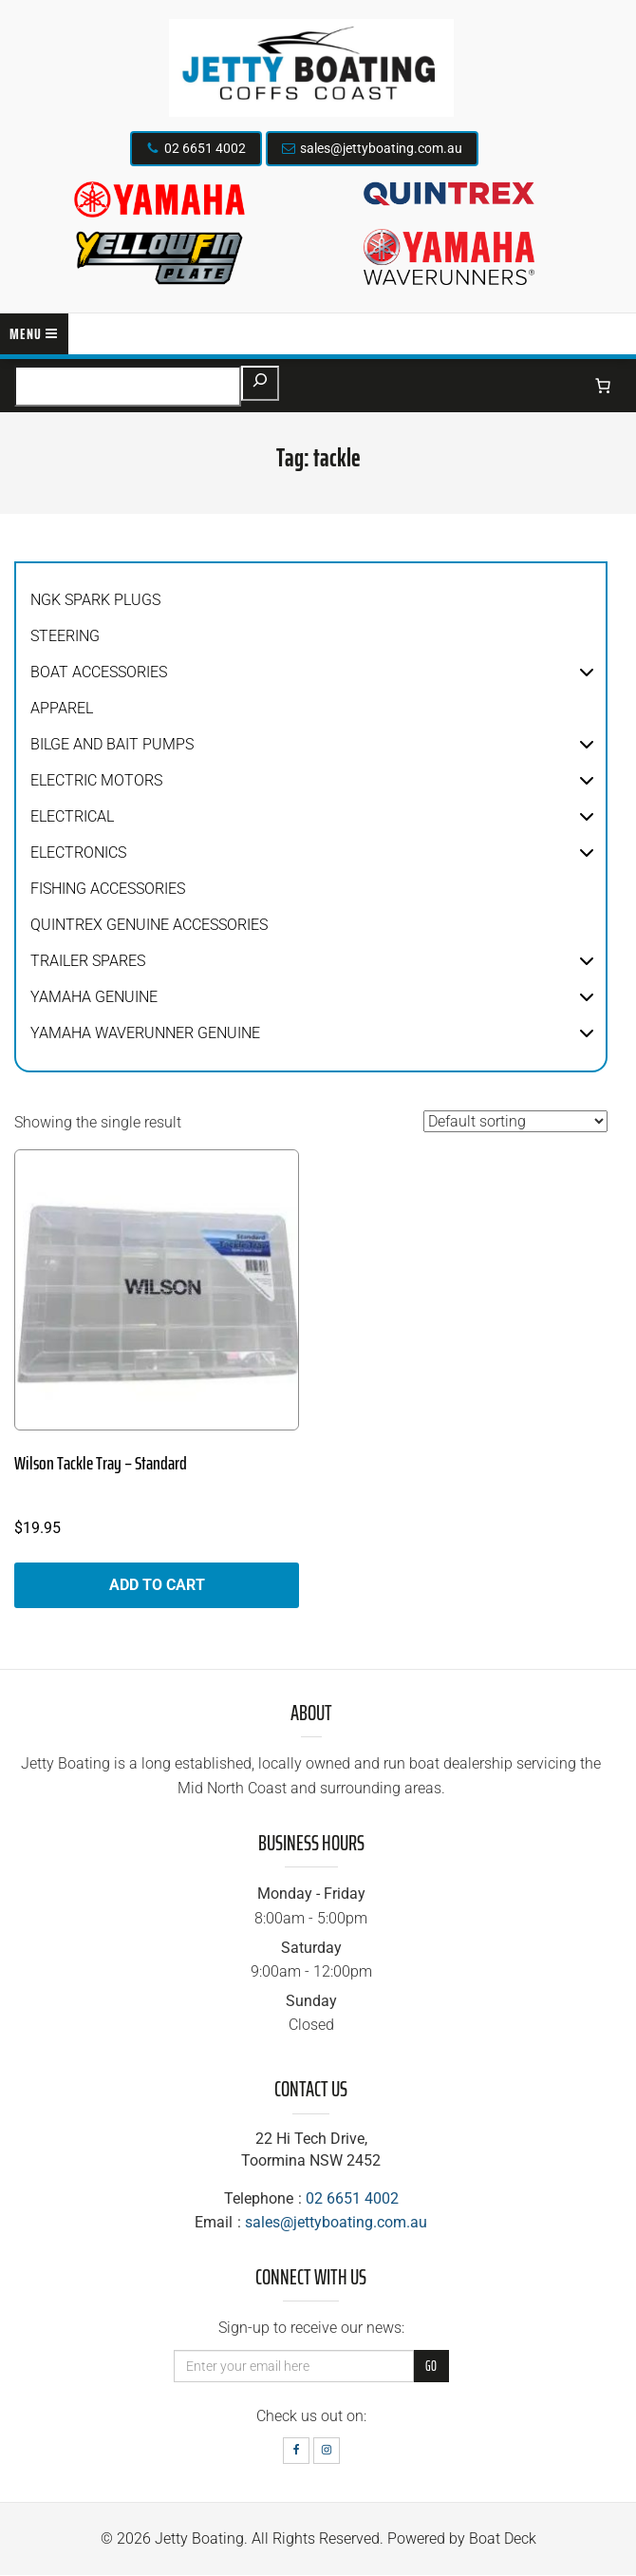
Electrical (72, 816)
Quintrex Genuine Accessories (149, 925)
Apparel (61, 708)
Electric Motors (96, 780)
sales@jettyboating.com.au (381, 148)
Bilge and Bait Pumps (112, 744)
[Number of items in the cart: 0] (603, 385)
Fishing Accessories (107, 889)
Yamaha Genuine (94, 997)
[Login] (564, 385)
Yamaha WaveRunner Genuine (145, 1033)
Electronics (78, 852)
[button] (587, 672)
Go (431, 2366)
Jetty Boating (199, 2538)
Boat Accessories (98, 672)
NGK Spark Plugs (95, 600)
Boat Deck (502, 2538)
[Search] (260, 384)
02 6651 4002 (205, 148)
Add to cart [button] (157, 1585)
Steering (65, 636)
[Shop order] (515, 1121)
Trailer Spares (87, 961)
